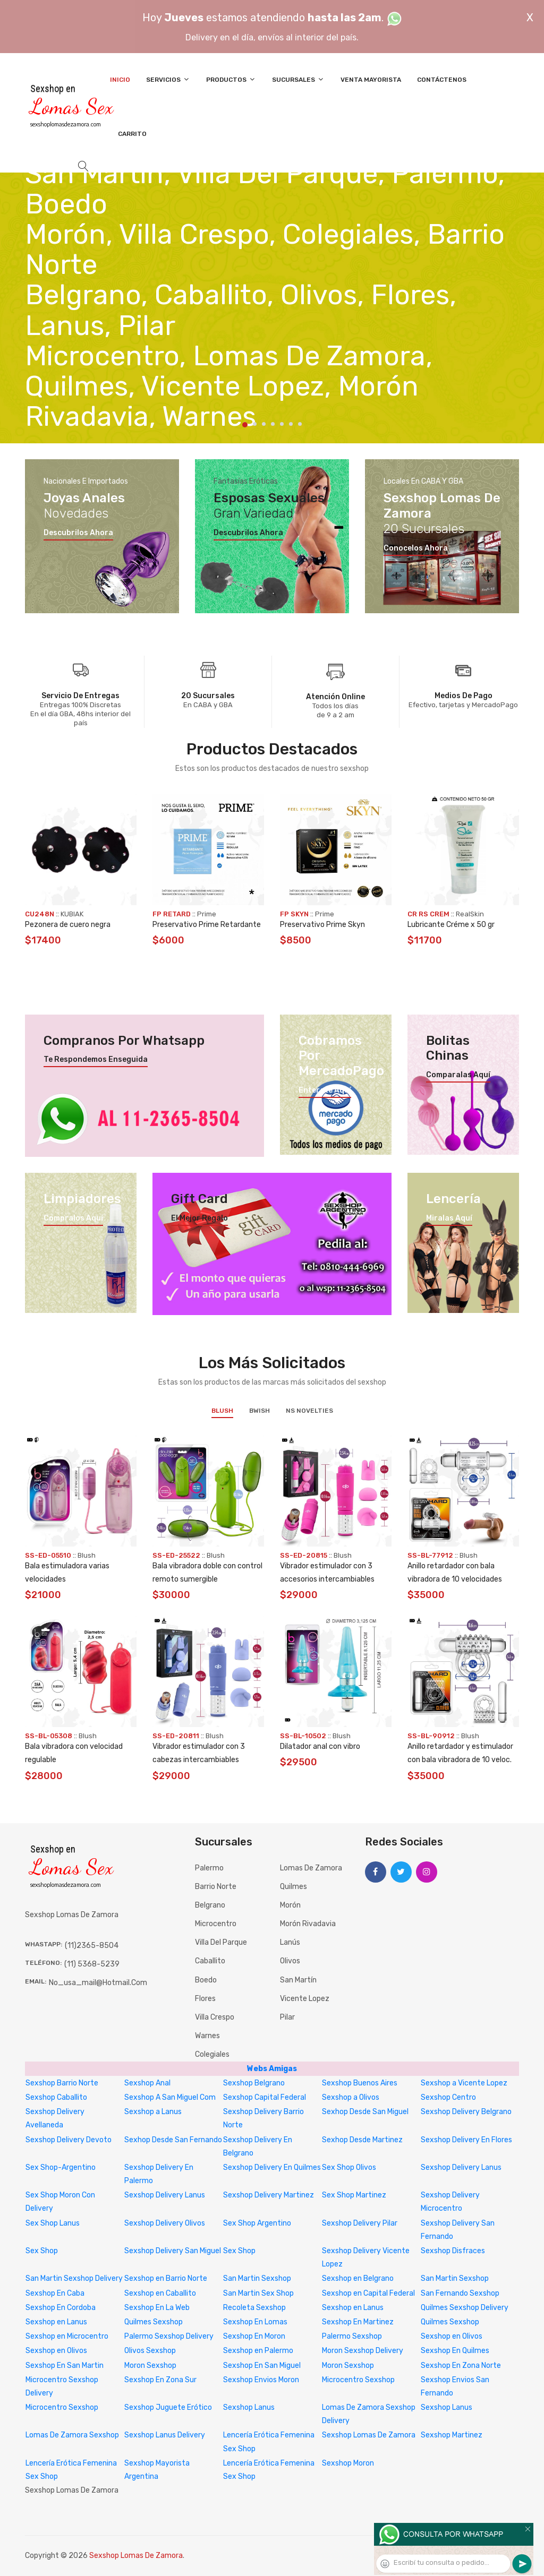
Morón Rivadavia (308, 1923)
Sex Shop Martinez (354, 2195)
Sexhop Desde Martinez (362, 2139)
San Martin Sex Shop (258, 2293)
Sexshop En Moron (254, 2336)
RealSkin (470, 914)
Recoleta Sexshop (254, 2307)
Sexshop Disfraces (453, 2250)
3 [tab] (264, 424)
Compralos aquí (73, 1218)
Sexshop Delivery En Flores (466, 2139)
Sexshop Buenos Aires (359, 2083)
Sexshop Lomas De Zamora (368, 2435)
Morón (290, 1905)
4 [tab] (273, 424)
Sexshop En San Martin (65, 2365)
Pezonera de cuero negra (67, 924)
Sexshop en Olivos (451, 2336)
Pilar (287, 2017)
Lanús (290, 1942)
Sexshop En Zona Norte (461, 2365)
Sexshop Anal (147, 2083)
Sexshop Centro (448, 2097)
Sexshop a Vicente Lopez (464, 2083)
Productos (231, 79)
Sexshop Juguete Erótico (168, 2407)
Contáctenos (441, 79)
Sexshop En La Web (157, 2307)
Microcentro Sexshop (358, 2379)
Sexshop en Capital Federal (368, 2293)
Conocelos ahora (416, 548)
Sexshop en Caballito (160, 2293)
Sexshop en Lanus (353, 2307)
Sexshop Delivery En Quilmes (272, 2167)
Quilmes (293, 1886)
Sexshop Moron (348, 2463)
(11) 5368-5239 (92, 1964)
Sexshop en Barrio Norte (165, 2278)
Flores (205, 1998)
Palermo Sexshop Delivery (169, 2336)
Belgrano (210, 1905)
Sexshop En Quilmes (455, 2350)
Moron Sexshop (150, 2365)
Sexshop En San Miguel (262, 2365)
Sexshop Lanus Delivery (164, 2435)
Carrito (132, 134)
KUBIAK (72, 914)
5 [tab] (282, 424)
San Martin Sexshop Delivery (74, 2278)
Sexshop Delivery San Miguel (172, 2250)
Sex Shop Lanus (53, 2223)
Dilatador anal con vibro (320, 1746)
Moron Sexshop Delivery (362, 2350)
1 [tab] (245, 424)
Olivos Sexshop (150, 2350)
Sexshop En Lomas (255, 2321)
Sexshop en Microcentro (67, 2336)
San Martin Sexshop (257, 2278)
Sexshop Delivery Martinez (268, 2195)
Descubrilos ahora (78, 533)
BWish (259, 1410)
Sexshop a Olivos (350, 2097)
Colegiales (212, 2054)
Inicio (120, 79)
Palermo (209, 1868)
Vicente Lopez (304, 1998)
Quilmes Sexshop (153, 2321)
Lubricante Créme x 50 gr (451, 924)
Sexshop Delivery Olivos (164, 2223)
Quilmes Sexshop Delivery (464, 2307)
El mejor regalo (199, 1218)
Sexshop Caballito (56, 2097)
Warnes (207, 2035)
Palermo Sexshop (352, 2336)
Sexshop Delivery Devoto (69, 2139)
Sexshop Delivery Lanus (461, 2167)
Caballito (210, 1960)
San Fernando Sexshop (460, 2293)
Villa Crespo (214, 2017)
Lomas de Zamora (311, 1868)
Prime (206, 914)
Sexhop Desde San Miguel (365, 2111)
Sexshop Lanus (249, 2407)
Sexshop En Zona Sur (160, 2379)
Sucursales (298, 79)
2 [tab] (255, 424)
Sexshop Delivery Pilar (359, 2223)
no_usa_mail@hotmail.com (98, 1982)
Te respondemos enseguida (96, 1059)
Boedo (206, 1980)
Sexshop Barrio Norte (62, 2083)
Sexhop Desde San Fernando (173, 2139)
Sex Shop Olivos (349, 2167)
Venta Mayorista (371, 79)
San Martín (298, 1980)
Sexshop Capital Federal (264, 2097)
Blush (222, 1410)
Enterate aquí (325, 1090)
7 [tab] (300, 424)
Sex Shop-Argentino (61, 2167)
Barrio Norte (215, 1886)
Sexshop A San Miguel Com (170, 2097)
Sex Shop (42, 2250)
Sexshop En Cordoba (61, 2307)
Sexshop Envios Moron (261, 2379)
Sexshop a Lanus (153, 2111)
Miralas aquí (449, 1218)
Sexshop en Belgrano (358, 2278)
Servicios (168, 79)
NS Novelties (309, 1410)
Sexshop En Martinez (358, 2321)
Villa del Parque (221, 1942)
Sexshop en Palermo (258, 2350)
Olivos (290, 1960)
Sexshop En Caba (55, 2293)
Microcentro (215, 1923)
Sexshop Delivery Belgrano (466, 2111)
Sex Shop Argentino (257, 2223)
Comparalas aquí (458, 1075)
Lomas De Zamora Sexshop (72, 2435)
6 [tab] (291, 424)
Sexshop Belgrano (254, 2083)
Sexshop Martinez (451, 2435)
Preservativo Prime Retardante (206, 924)
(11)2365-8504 (91, 1945)
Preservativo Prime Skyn (322, 924)
